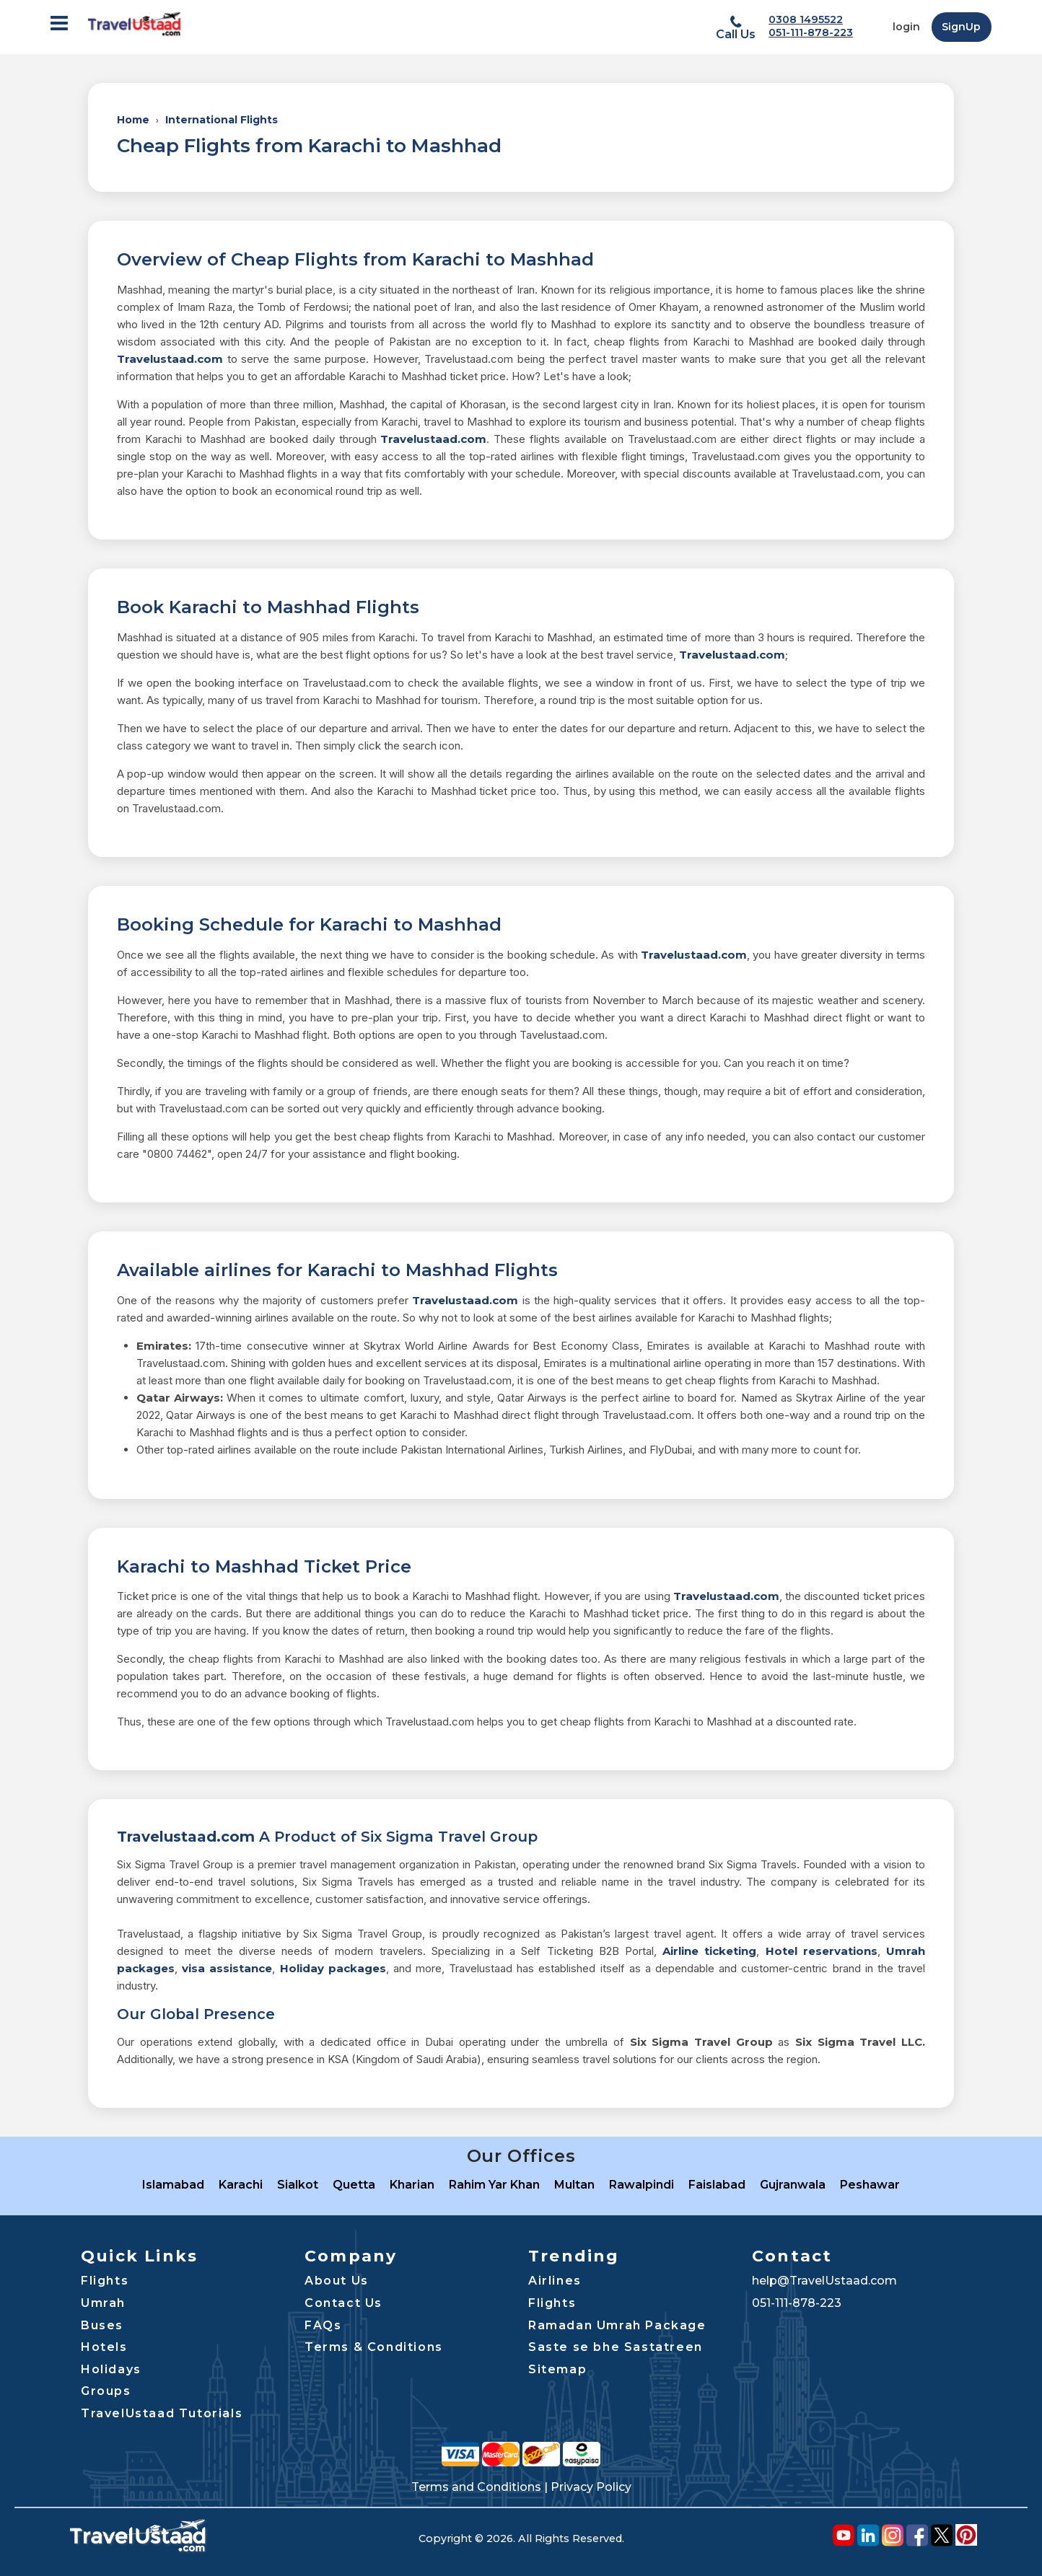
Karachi (241, 2185)
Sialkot (297, 2185)
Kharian (412, 2185)
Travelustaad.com (170, 359)
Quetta (354, 2185)
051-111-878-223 (811, 32)
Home (133, 119)
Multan (574, 2185)
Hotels (104, 2347)
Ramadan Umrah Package (617, 2325)
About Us (337, 2280)
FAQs (323, 2325)
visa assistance (227, 1968)
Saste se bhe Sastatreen (615, 2347)
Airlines (555, 2280)
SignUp (961, 26)
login (906, 26)
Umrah (103, 2303)
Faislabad (716, 2185)
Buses (102, 2325)
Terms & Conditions (374, 2347)
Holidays (111, 2369)
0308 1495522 (806, 19)
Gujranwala (793, 2185)
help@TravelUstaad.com (824, 2280)
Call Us (736, 34)
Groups (106, 2391)
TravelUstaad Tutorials (161, 2413)
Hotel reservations (821, 1951)
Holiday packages (333, 1968)
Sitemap (557, 2369)
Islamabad (173, 2185)
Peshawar (870, 2185)
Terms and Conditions (476, 2487)
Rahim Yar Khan (494, 2185)
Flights (104, 2280)
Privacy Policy (591, 2487)
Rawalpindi (641, 2185)
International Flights (221, 119)
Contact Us (343, 2303)
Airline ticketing (709, 1951)
